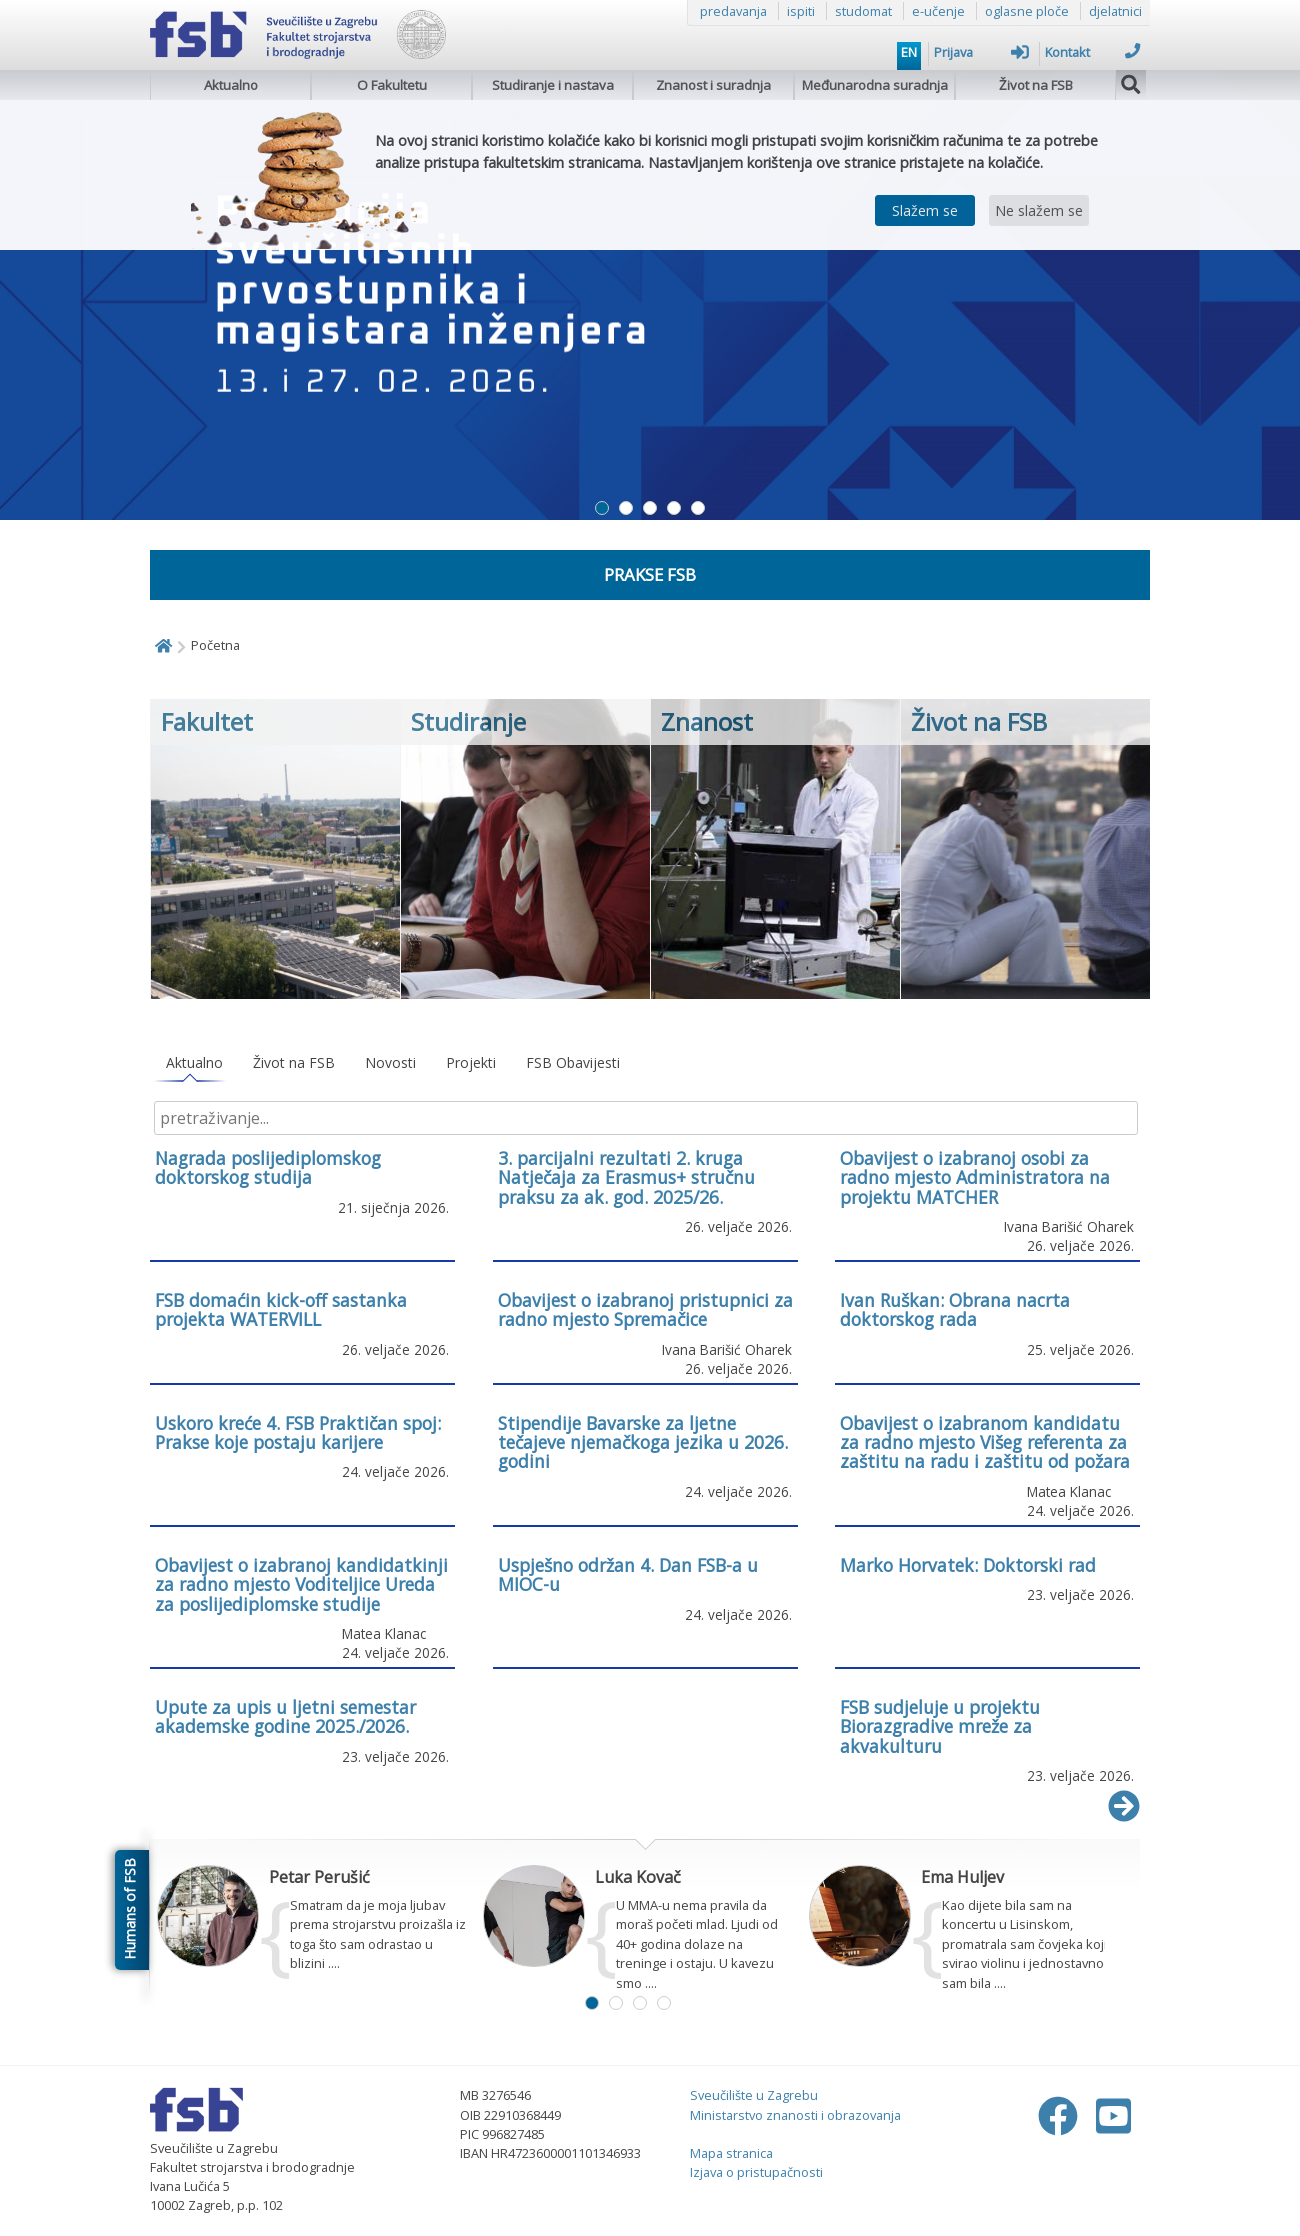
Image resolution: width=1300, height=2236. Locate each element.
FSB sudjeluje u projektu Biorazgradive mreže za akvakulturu (940, 1726)
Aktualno (231, 85)
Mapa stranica (731, 2153)
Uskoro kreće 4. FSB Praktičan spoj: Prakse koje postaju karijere (298, 1432)
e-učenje (938, 11)
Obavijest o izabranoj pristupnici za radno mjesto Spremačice (645, 1309)
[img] (1131, 82)
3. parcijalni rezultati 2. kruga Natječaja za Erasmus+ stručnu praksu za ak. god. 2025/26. (626, 1177)
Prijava (981, 52)
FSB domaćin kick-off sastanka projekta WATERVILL (281, 1309)
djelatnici (1115, 11)
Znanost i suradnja (713, 85)
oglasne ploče (1027, 11)
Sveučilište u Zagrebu (754, 2095)
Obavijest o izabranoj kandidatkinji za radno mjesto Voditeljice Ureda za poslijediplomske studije (301, 1584)
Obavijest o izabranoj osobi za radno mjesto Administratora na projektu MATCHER (975, 1177)
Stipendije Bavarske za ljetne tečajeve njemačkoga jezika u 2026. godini (643, 1442)
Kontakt (1092, 52)
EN (909, 52)
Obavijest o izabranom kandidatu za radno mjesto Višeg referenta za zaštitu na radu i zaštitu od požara (985, 1442)
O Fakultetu (392, 85)
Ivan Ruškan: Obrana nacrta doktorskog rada (955, 1309)
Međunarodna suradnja (875, 85)
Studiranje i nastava (553, 85)
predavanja (733, 11)
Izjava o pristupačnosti (756, 2172)
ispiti (801, 11)
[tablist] (645, 1063)
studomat (863, 11)
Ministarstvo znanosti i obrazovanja (795, 2115)
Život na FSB (1036, 85)
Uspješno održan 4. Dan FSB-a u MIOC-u (628, 1574)
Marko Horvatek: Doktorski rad (968, 1565)
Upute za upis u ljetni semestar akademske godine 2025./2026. (285, 1716)
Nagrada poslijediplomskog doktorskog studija (268, 1167)
